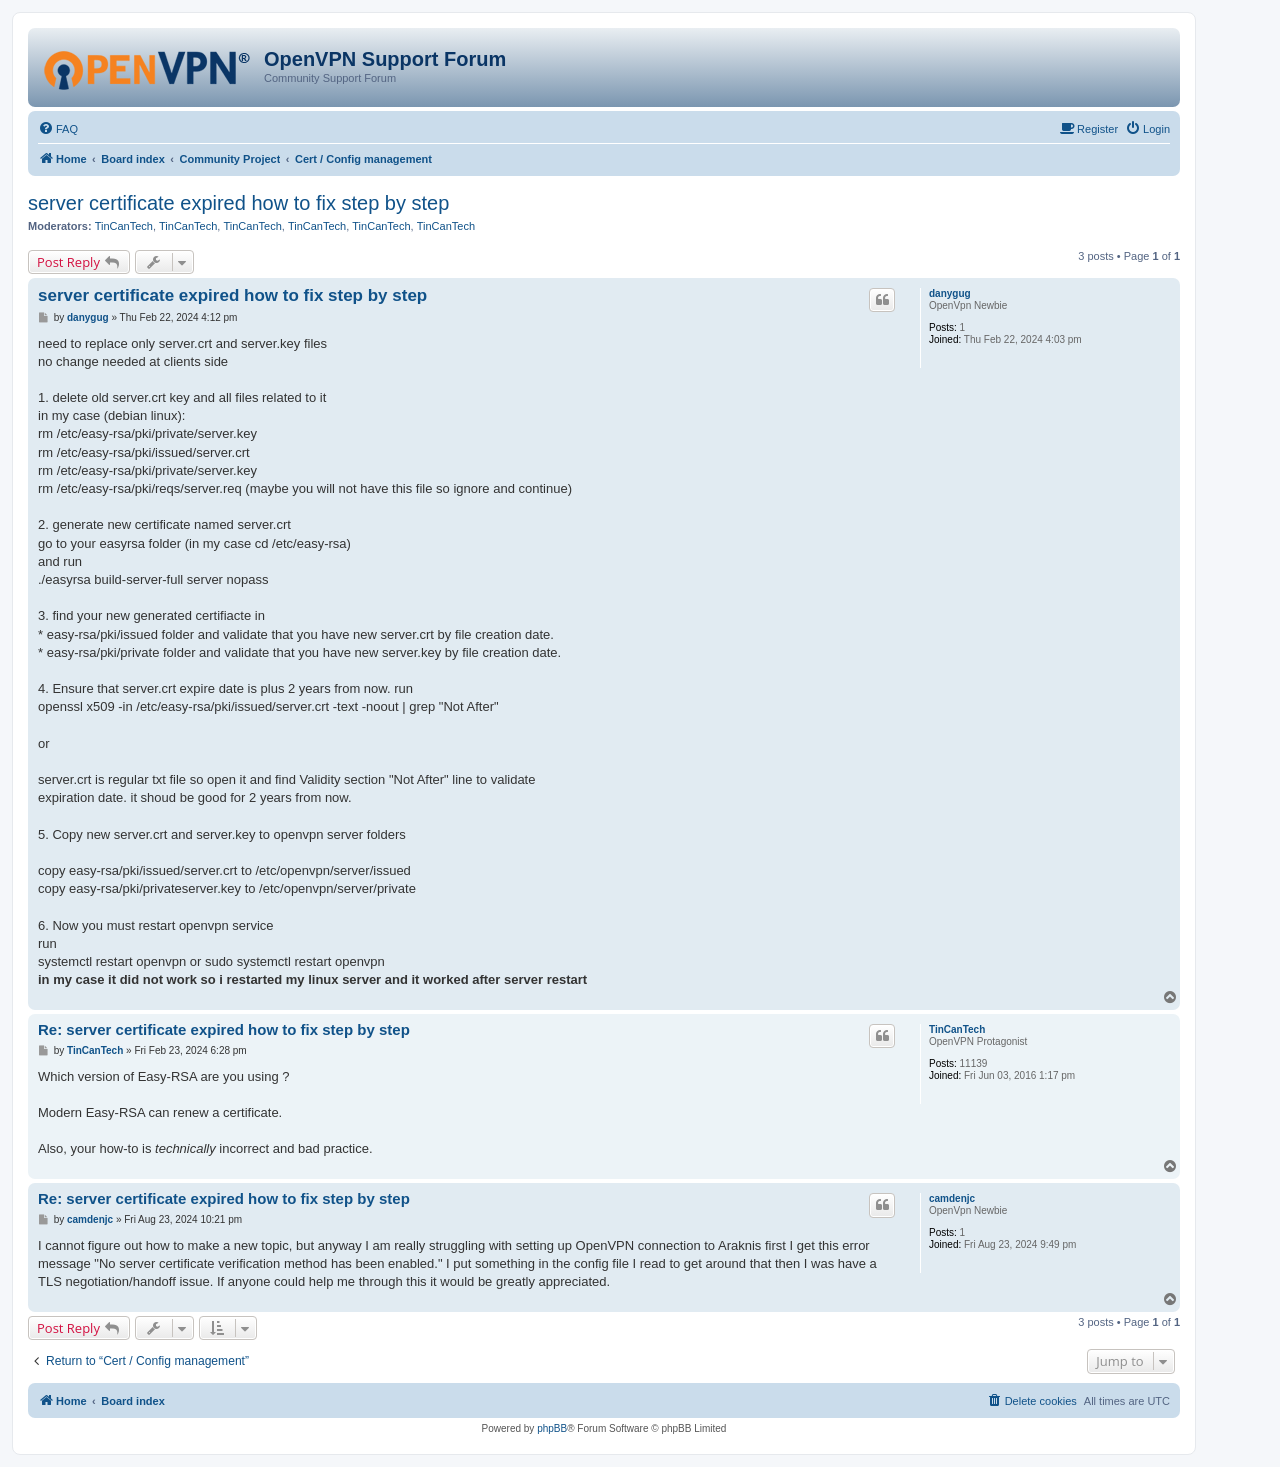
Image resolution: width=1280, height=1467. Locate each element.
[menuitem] (58, 129)
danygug (950, 293)
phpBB (552, 1428)
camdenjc (952, 1198)
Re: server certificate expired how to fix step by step (224, 1029)
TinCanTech (124, 226)
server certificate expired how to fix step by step (238, 203)
